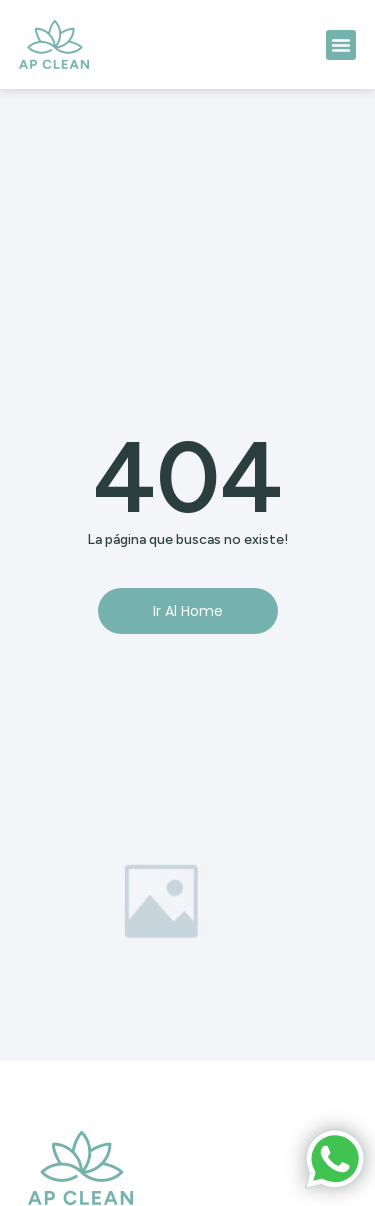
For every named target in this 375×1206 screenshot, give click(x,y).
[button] (341, 45)
